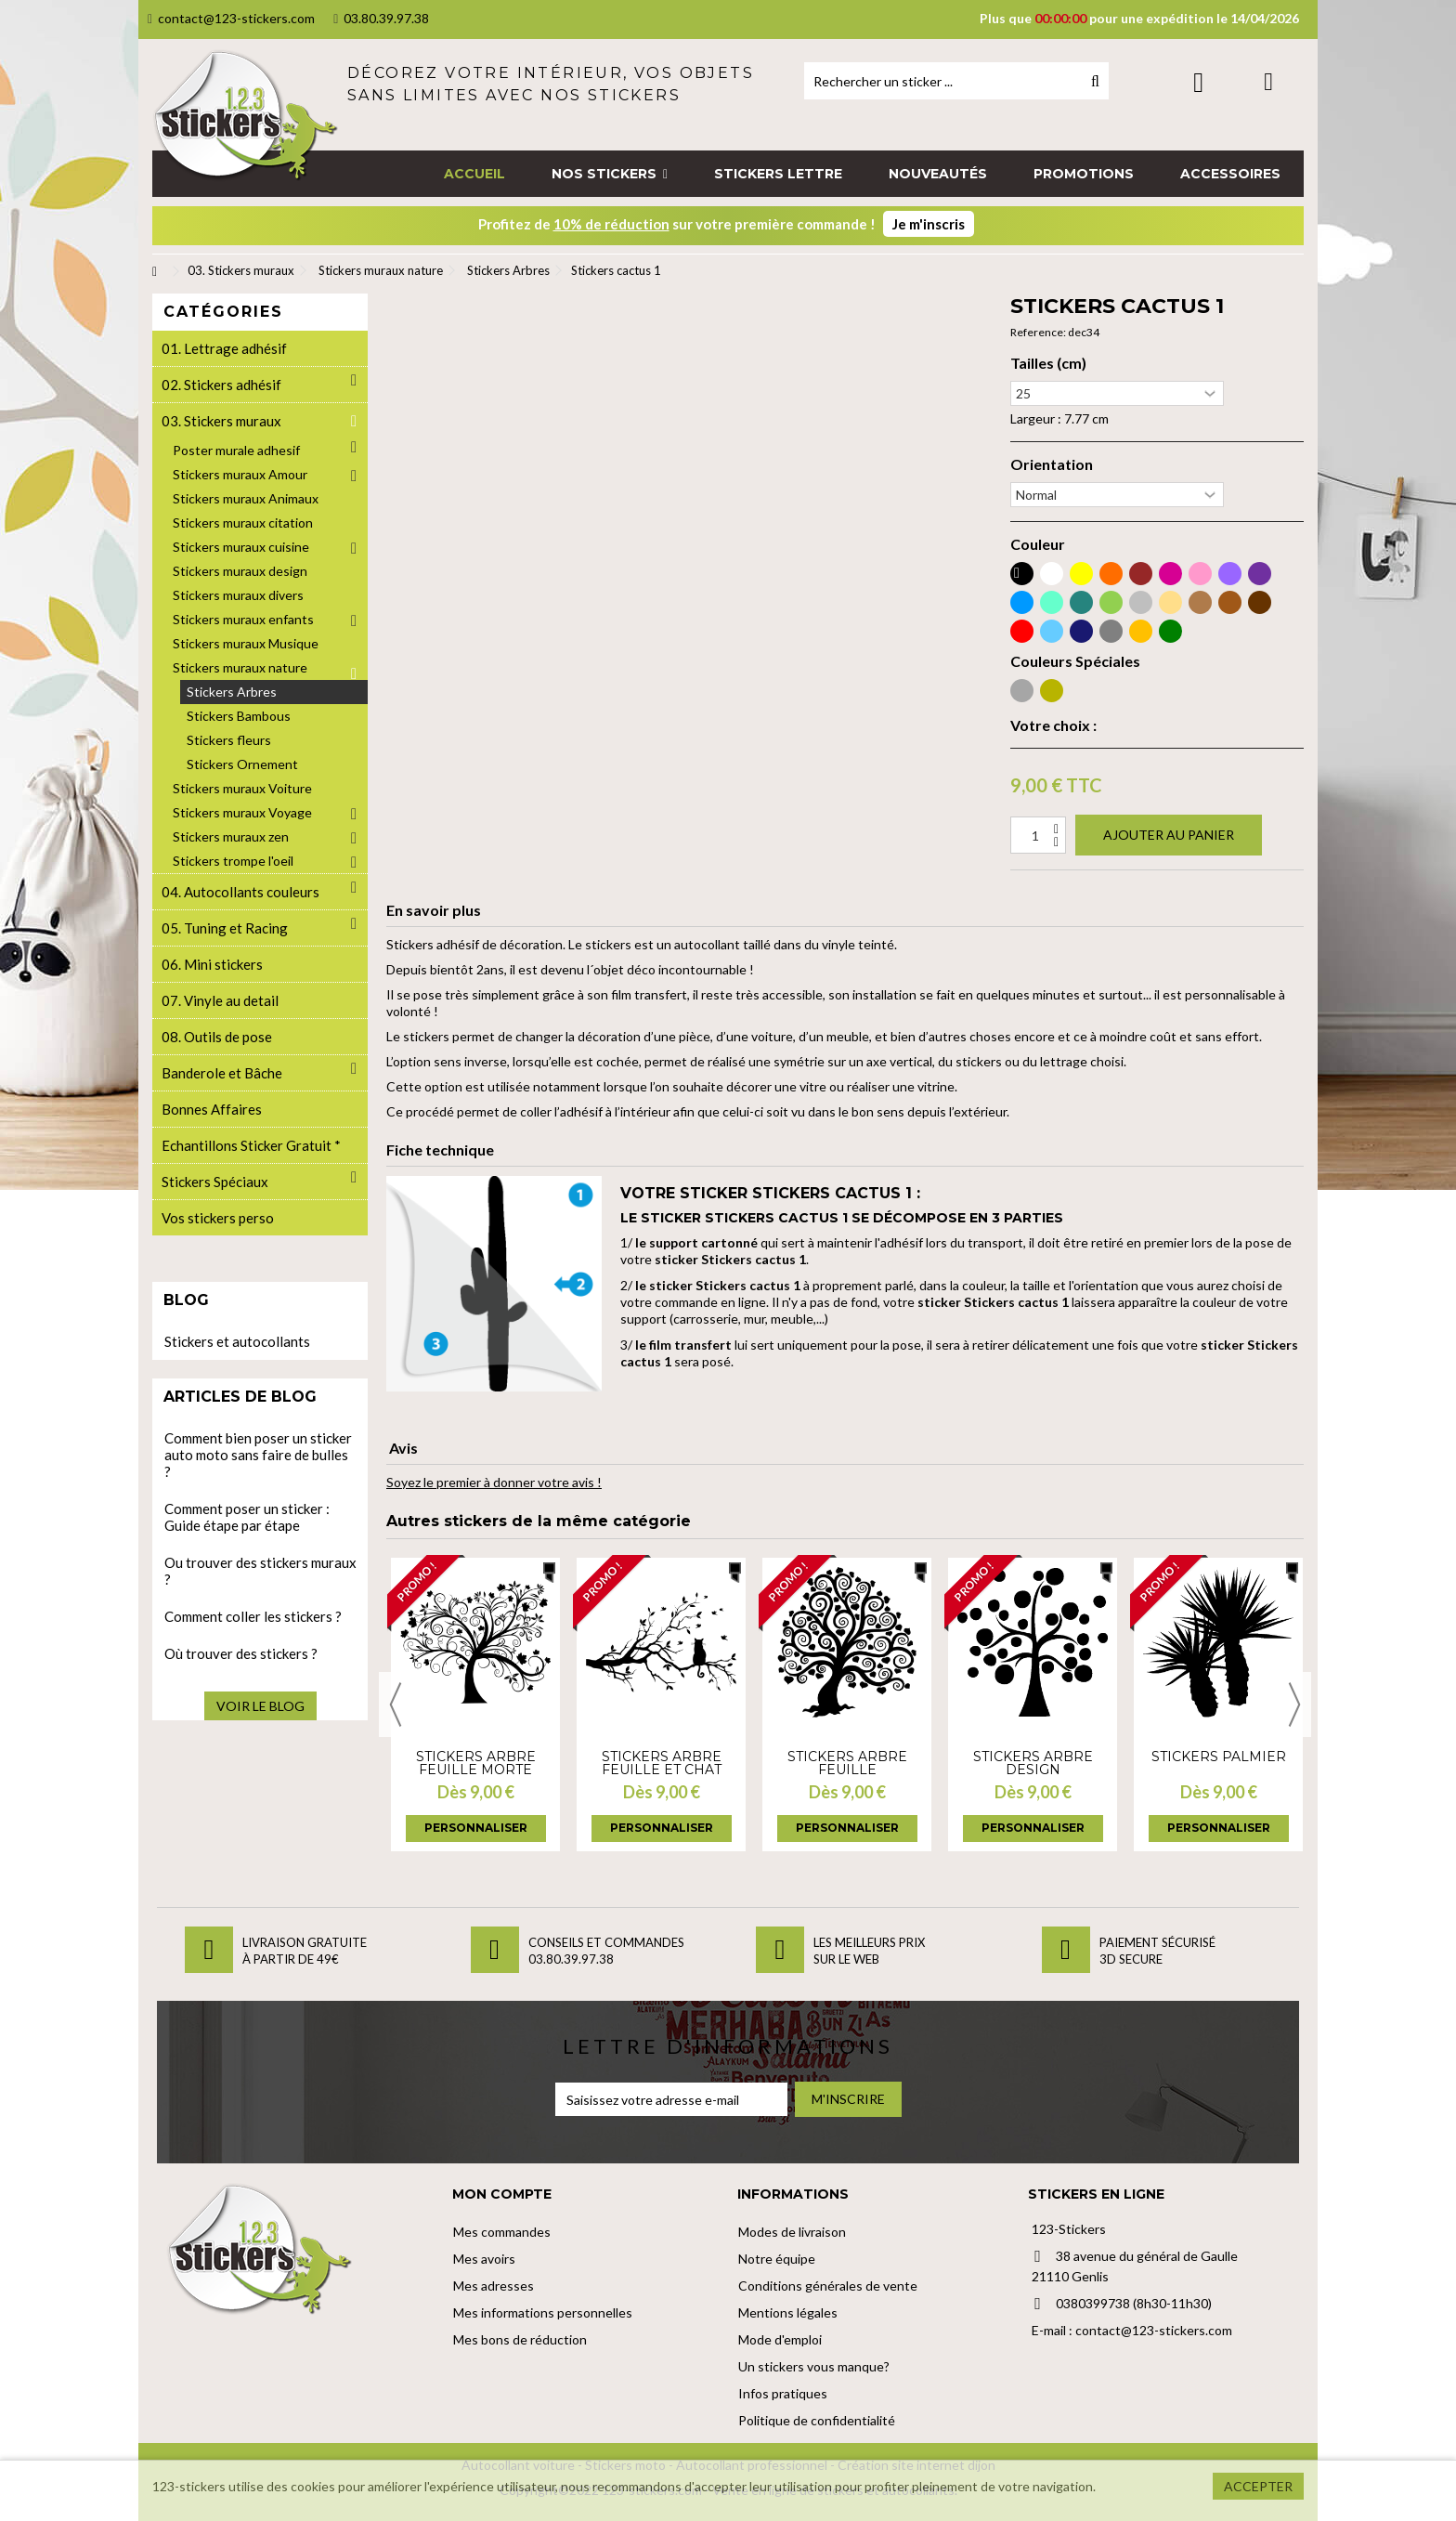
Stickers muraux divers (238, 595)
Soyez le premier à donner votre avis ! (494, 1482)
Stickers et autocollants (237, 1341)
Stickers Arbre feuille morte (476, 1763)
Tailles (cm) (1048, 363)
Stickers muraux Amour (240, 474)
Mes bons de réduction (520, 2339)
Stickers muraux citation (243, 522)
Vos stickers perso (218, 1217)
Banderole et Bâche (222, 1073)
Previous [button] (395, 1704)
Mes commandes (502, 2232)
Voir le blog (260, 1706)
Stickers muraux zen (231, 836)
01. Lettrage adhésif (224, 348)
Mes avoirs (484, 2258)
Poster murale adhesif (236, 450)
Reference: (1038, 332)
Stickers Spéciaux (215, 1181)
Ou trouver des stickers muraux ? (260, 1570)
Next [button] (1294, 1704)
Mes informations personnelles (542, 2312)
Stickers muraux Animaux (245, 498)
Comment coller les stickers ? (253, 1616)
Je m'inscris (928, 224)
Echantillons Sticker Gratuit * (251, 1145)
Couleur (1037, 544)
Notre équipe (776, 2258)
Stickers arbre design (1033, 1763)
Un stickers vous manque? (814, 2366)
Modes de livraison (792, 2232)
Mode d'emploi (780, 2339)
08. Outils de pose (217, 1036)
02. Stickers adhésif (221, 384)
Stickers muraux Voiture (242, 788)
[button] (609, 173)
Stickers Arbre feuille (847, 1763)
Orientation (1051, 464)
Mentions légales (788, 2312)
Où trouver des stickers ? (241, 1653)
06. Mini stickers (212, 964)
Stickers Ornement (242, 764)
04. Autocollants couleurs (240, 891)
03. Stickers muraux (221, 420)
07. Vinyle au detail (220, 1000)
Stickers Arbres (232, 691)
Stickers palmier (1218, 1756)
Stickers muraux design (240, 571)
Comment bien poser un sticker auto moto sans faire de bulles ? (258, 1455)
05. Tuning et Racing (225, 928)
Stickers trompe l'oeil (233, 861)
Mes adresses (493, 2285)
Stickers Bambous (239, 716)
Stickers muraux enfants (243, 619)
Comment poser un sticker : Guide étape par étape (247, 1517)
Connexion (1198, 82)
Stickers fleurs (229, 740)
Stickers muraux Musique (245, 643)
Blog (186, 1300)
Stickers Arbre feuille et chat (662, 1763)
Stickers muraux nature (240, 667)
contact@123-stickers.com (231, 18)
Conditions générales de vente (827, 2285)
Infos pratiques (782, 2393)
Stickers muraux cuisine (241, 547)
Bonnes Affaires (212, 1109)
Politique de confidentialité (816, 2420)
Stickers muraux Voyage (242, 812)
